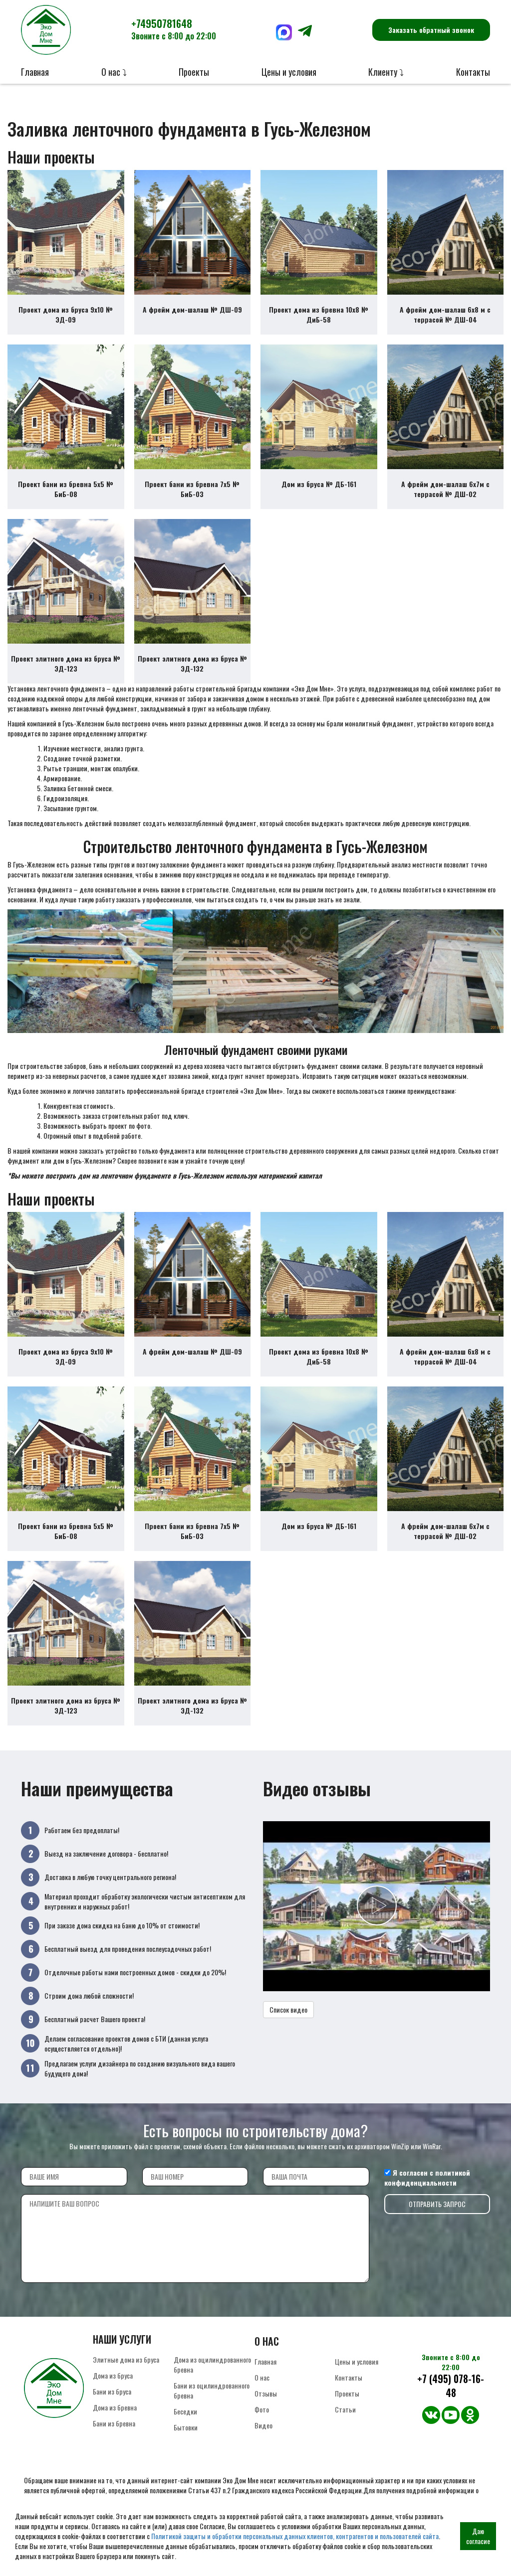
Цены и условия (288, 71)
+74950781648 (173, 29)
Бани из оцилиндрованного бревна (212, 2390)
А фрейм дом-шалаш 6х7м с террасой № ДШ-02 (445, 489)
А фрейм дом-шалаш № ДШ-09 (192, 309)
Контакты (473, 71)
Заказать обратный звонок (431, 29)
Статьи (345, 2409)
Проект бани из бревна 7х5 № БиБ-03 (192, 489)
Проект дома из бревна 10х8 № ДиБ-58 (318, 314)
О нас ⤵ (114, 71)
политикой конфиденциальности (427, 2177)
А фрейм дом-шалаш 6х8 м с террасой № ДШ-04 (445, 314)
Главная (35, 71)
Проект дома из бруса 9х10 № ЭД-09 (65, 314)
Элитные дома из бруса (126, 2359)
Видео (263, 2425)
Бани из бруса (112, 2391)
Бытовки (186, 2427)
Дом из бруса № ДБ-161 (318, 484)
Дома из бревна (115, 2407)
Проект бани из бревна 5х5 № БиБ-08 (65, 489)
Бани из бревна (114, 2423)
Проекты (194, 71)
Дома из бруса (113, 2375)
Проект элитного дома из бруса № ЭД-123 (65, 663)
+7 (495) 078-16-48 (450, 2386)
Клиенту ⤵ (386, 71)
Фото (262, 2409)
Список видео (288, 2009)
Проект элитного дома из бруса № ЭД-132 (192, 663)
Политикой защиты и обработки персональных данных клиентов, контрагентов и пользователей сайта (295, 2536)
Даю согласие (478, 2536)
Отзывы (266, 2393)
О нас (262, 2377)
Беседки (185, 2411)
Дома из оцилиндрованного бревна (212, 2364)
